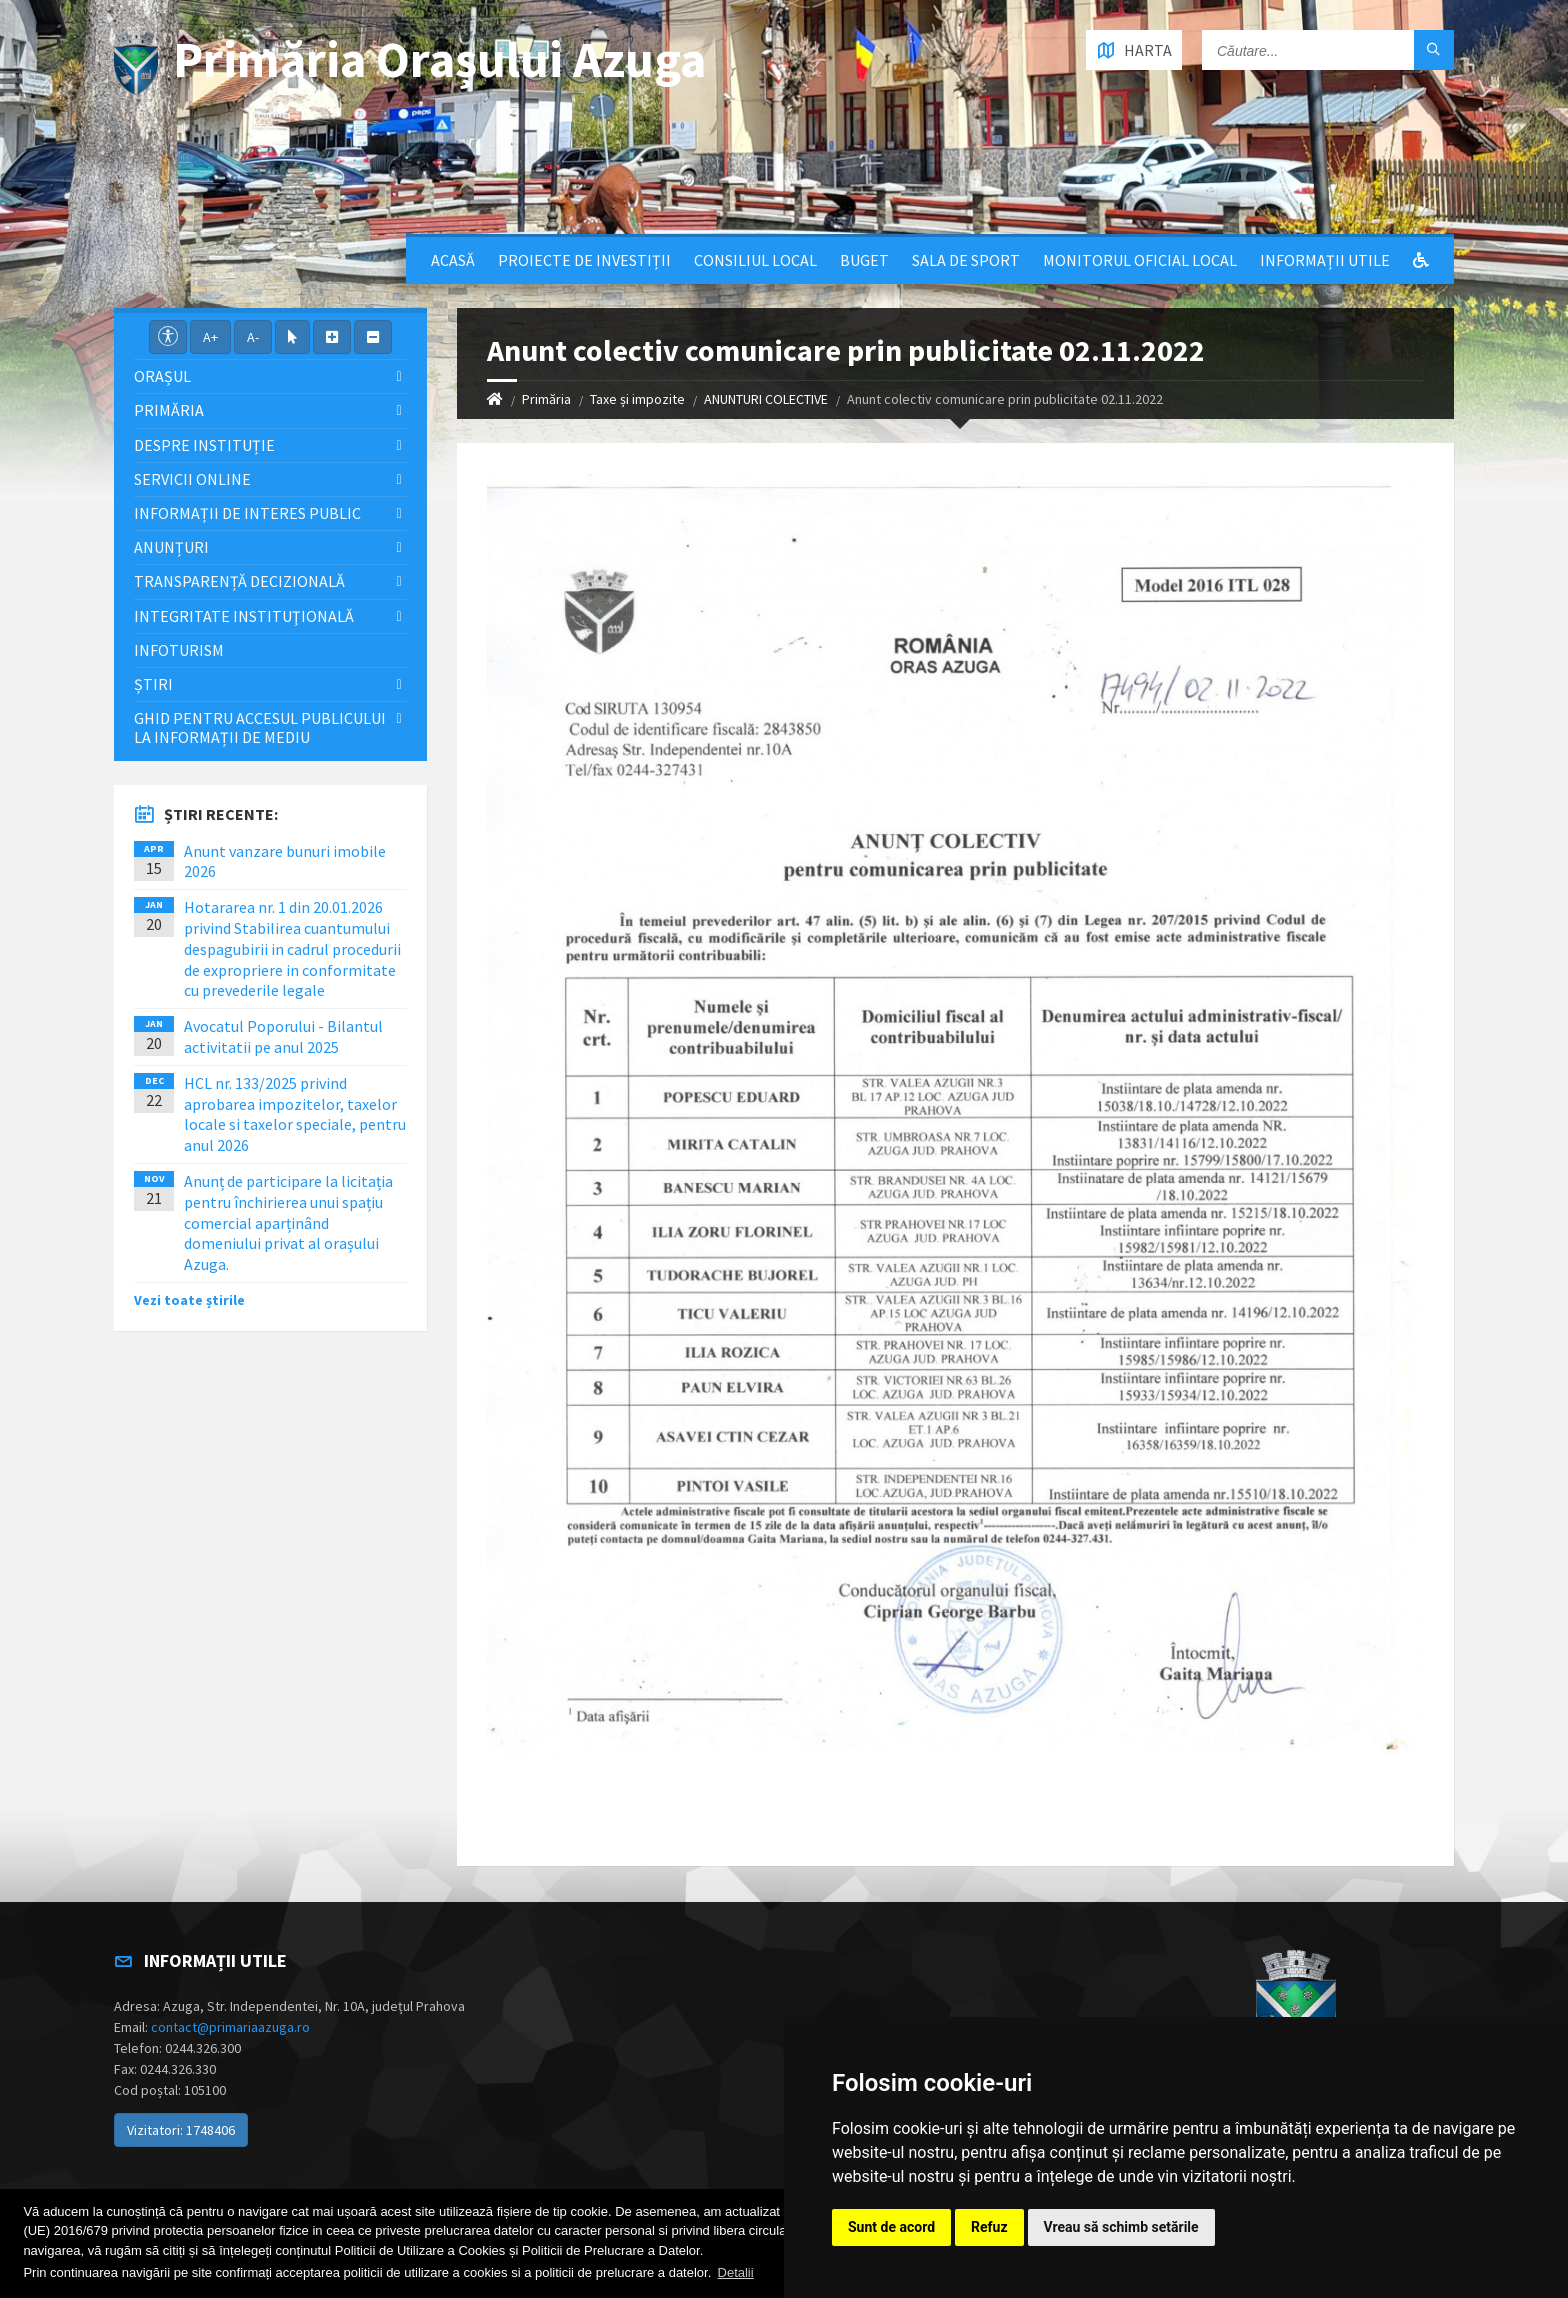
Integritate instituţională (244, 616)
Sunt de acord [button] (891, 2227)
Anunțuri (171, 547)
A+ (210, 337)
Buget (864, 260)
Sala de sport (966, 260)
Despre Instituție (204, 445)
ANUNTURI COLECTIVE (766, 399)
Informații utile (1325, 260)
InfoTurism (179, 650)
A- (253, 337)
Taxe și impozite (637, 399)
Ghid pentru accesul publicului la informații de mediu (260, 727)
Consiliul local (755, 260)
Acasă (453, 260)
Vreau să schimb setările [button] (1121, 2227)
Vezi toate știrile (189, 1300)
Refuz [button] (989, 2227)
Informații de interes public (247, 513)
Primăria (546, 399)
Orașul (162, 376)
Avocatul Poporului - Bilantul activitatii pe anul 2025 (283, 1036)
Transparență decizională (239, 581)
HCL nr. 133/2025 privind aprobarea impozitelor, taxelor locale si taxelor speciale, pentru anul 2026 (295, 1114)
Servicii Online (192, 479)
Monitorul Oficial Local (1140, 260)
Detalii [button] (736, 2272)
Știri (153, 684)
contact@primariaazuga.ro (230, 2027)
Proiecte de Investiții (584, 260)
